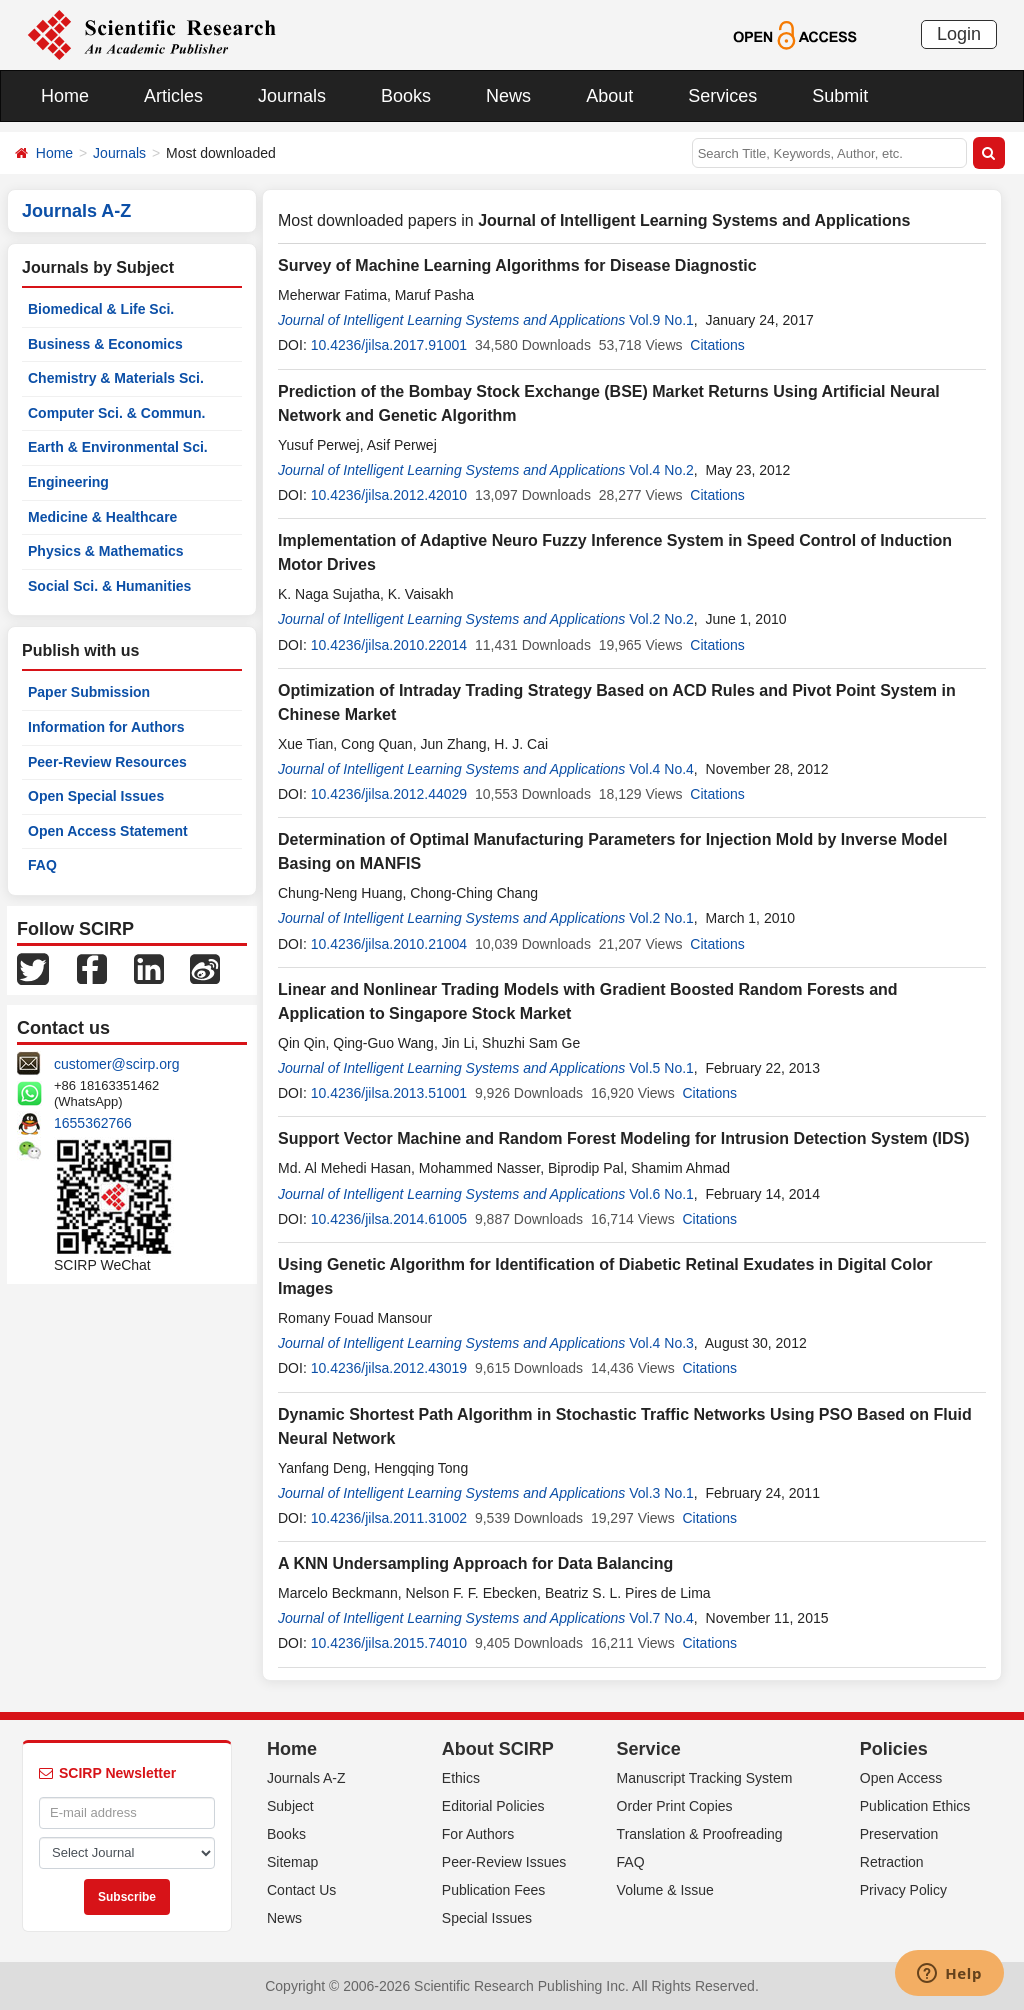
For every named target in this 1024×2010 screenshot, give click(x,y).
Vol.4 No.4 (661, 769)
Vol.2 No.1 (661, 918)
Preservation (899, 1834)
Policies (894, 1749)
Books (406, 96)
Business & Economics (105, 344)
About (609, 96)
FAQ (42, 865)
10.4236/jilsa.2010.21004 (389, 944)
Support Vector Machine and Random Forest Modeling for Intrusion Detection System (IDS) (624, 1138)
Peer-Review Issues (504, 1862)
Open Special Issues (96, 796)
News (508, 96)
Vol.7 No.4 (661, 1618)
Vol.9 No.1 (661, 320)
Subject (290, 1806)
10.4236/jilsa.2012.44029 (389, 794)
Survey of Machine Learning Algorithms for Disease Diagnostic (517, 265)
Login (959, 34)
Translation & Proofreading (700, 1834)
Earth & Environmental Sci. (118, 447)
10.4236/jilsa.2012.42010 (389, 495)
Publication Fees (494, 1890)
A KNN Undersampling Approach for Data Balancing (475, 1563)
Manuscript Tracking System (705, 1778)
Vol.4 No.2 (661, 470)
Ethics (461, 1778)
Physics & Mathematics (106, 551)
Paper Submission (89, 692)
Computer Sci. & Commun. (116, 413)
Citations (717, 345)
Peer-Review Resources (107, 762)
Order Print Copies (675, 1806)
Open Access (901, 1778)
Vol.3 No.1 (661, 1493)
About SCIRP (498, 1749)
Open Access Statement (108, 831)
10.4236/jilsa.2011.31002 (389, 1518)
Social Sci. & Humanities (109, 586)
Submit (840, 96)
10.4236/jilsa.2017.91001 (389, 345)
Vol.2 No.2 (661, 619)
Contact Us (301, 1890)
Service (649, 1749)
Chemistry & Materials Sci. (116, 378)
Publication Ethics (915, 1806)
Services (722, 96)
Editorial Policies (493, 1806)
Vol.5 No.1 (661, 1068)
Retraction (892, 1862)
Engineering (68, 482)
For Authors (478, 1834)
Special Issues (487, 1918)
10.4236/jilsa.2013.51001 (389, 1093)
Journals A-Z (306, 1778)
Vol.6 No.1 (661, 1194)
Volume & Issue (665, 1890)
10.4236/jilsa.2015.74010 (389, 1643)
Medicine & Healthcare (102, 517)
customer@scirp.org (116, 1064)
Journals (292, 96)
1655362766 (93, 1123)
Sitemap (292, 1862)
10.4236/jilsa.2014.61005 (389, 1219)
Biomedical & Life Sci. (101, 309)
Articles (173, 96)
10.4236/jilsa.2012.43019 (389, 1368)
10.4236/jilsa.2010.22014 (389, 645)
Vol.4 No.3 (661, 1343)
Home (65, 96)
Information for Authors (106, 727)
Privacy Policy (903, 1890)
